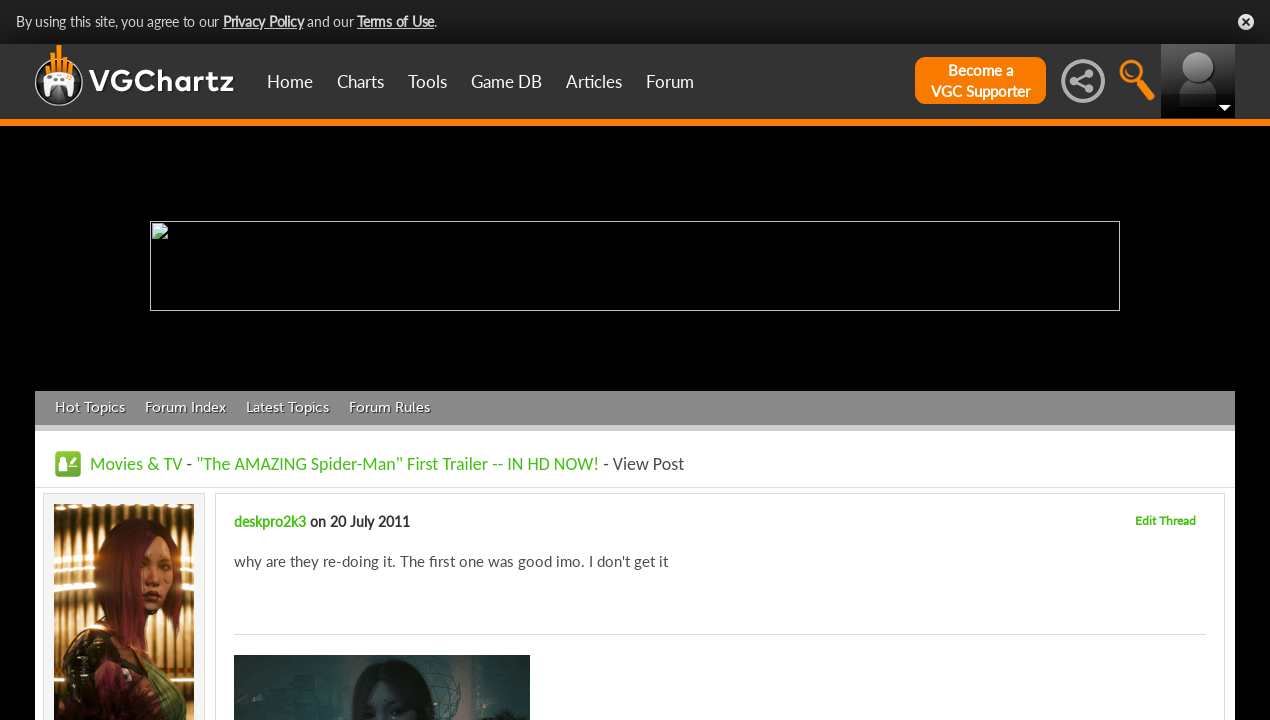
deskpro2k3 (270, 521)
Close (1246, 22)
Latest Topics (287, 407)
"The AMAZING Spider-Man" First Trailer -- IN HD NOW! (397, 464)
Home (290, 81)
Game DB (506, 81)
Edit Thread (1165, 520)
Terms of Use (395, 21)
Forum (670, 81)
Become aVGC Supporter (980, 80)
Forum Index (185, 407)
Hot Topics (90, 407)
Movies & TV (136, 464)
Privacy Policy (263, 21)
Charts (360, 81)
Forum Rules (389, 407)
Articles (594, 81)
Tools (427, 81)
